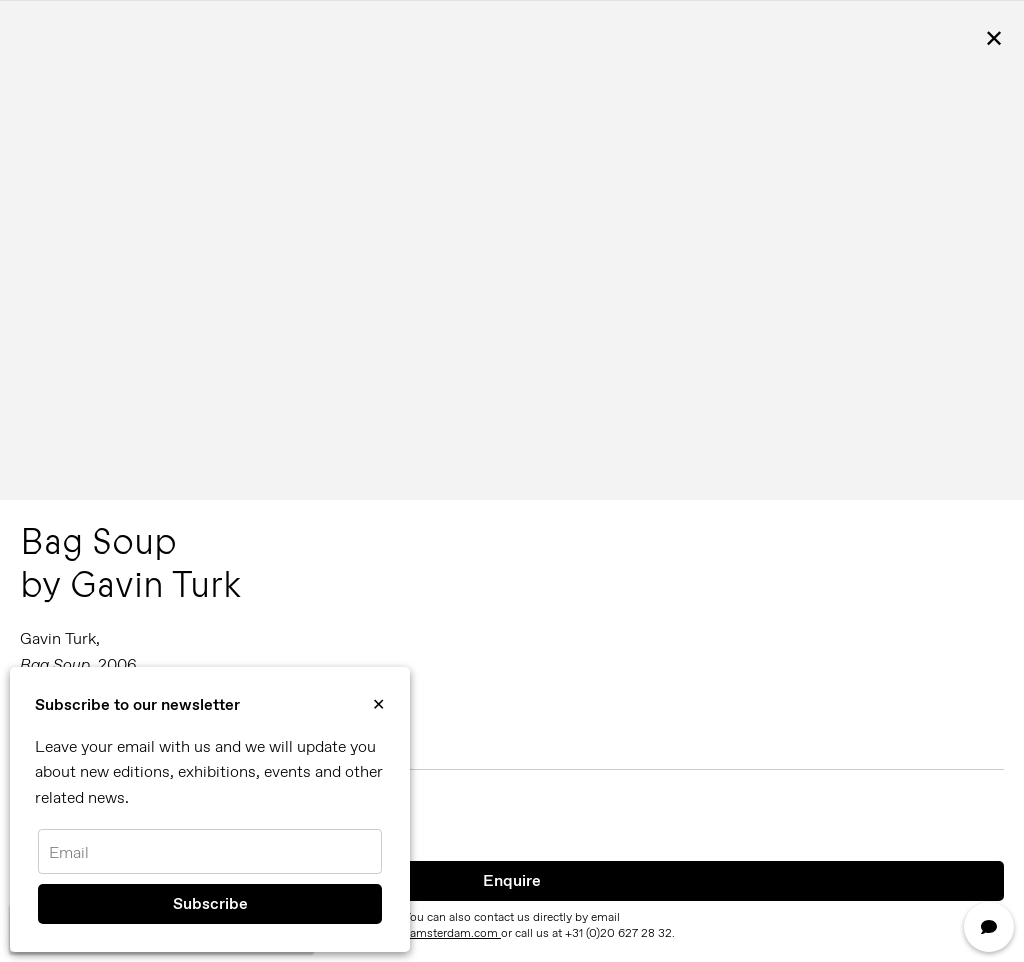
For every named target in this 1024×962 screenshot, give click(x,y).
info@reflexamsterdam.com (425, 933)
